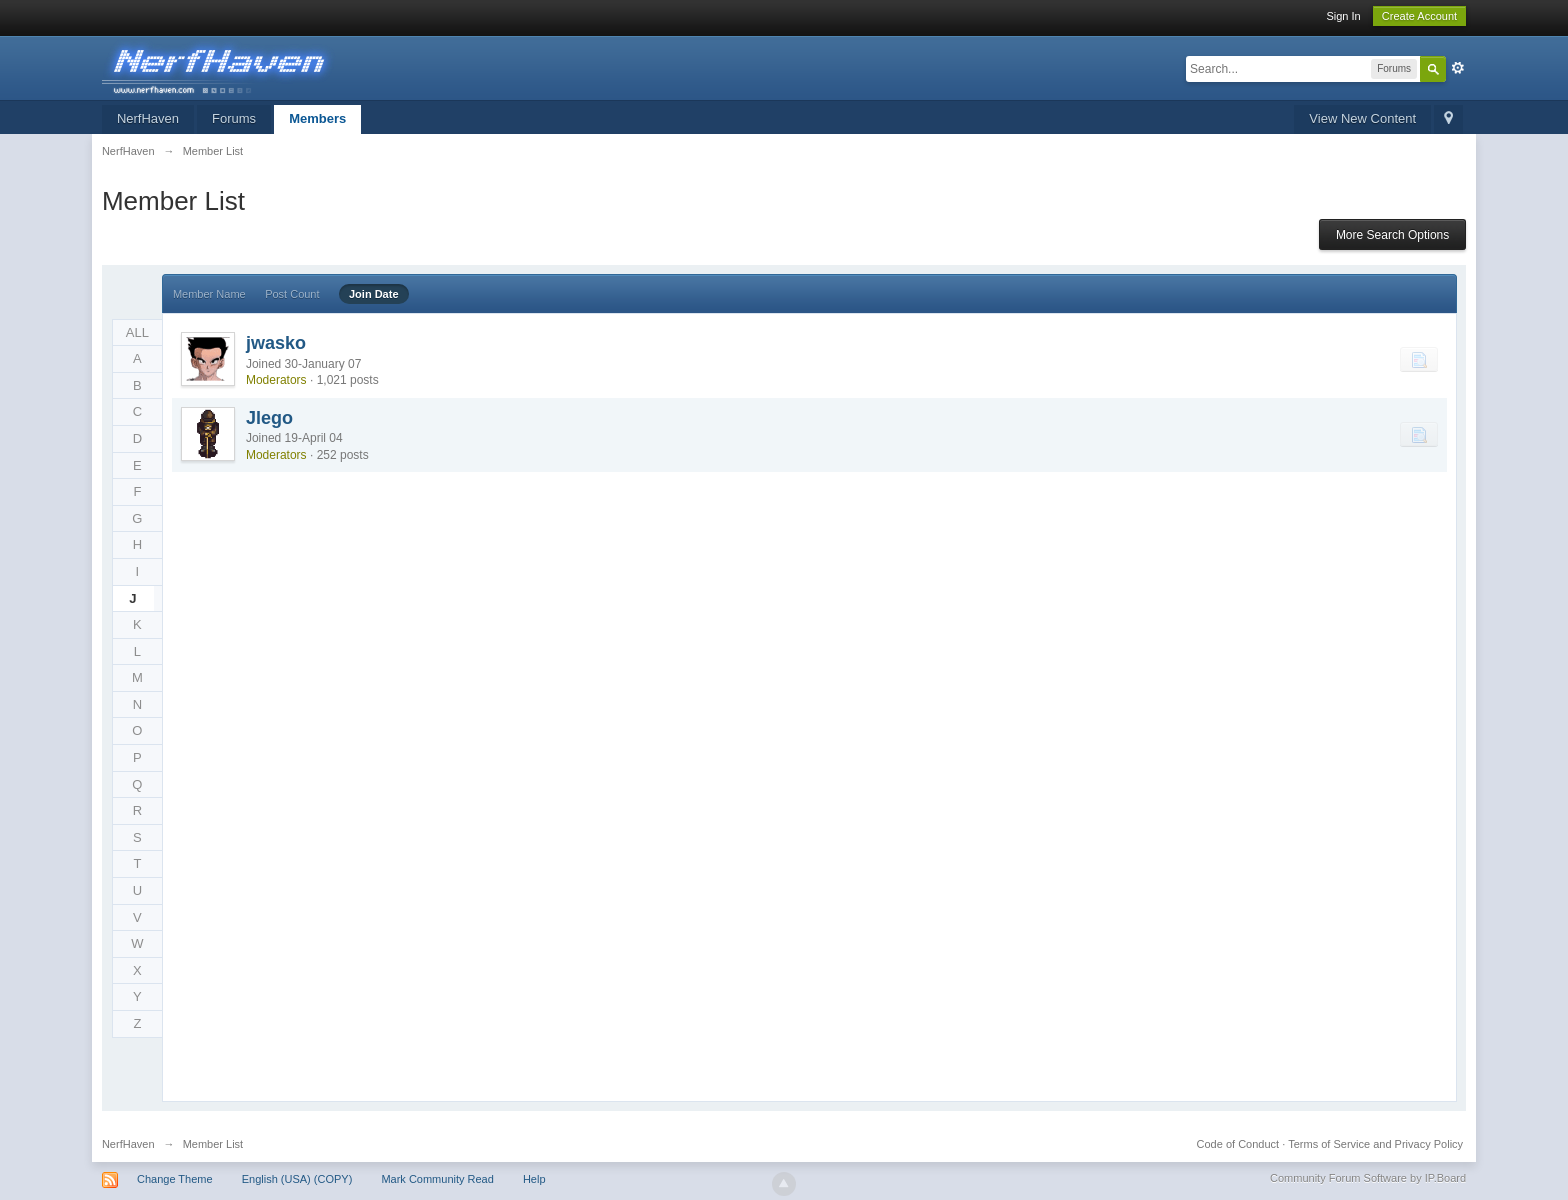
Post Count (292, 294)
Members (317, 118)
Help (534, 1179)
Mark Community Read (437, 1179)
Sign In (1343, 16)
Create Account (1419, 16)
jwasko (276, 343)
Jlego (269, 418)
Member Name (209, 294)
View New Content (1362, 118)
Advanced (1458, 68)
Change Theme (175, 1179)
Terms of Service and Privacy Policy (1375, 1144)
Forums (234, 118)
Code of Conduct (1238, 1144)
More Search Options (1392, 235)
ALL (137, 332)
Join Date (374, 294)
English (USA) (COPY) (297, 1179)
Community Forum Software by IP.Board (1368, 1178)
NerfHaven (148, 118)
